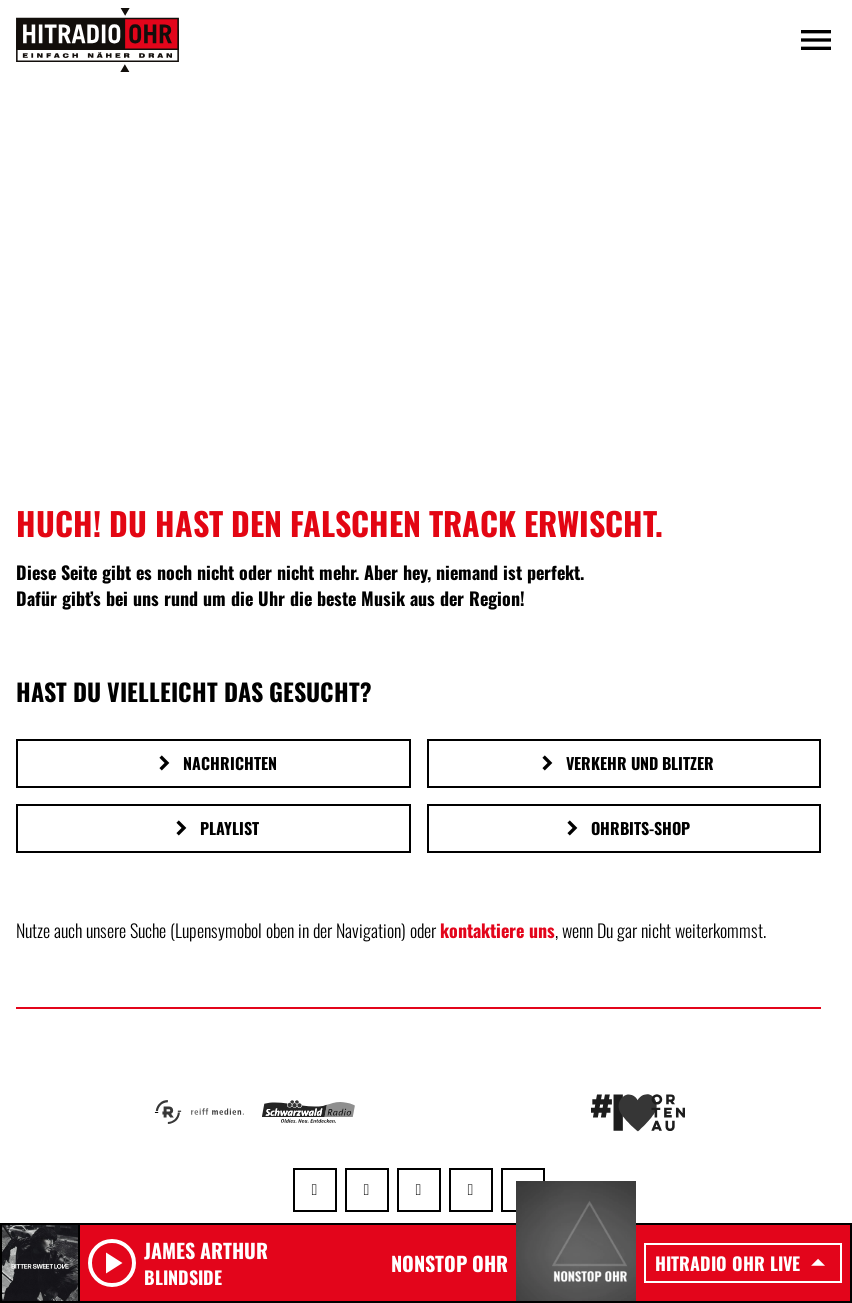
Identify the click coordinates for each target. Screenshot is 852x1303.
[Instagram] (419, 1190)
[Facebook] (367, 1190)
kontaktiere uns (497, 930)
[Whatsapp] (315, 1190)
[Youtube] (471, 1190)
